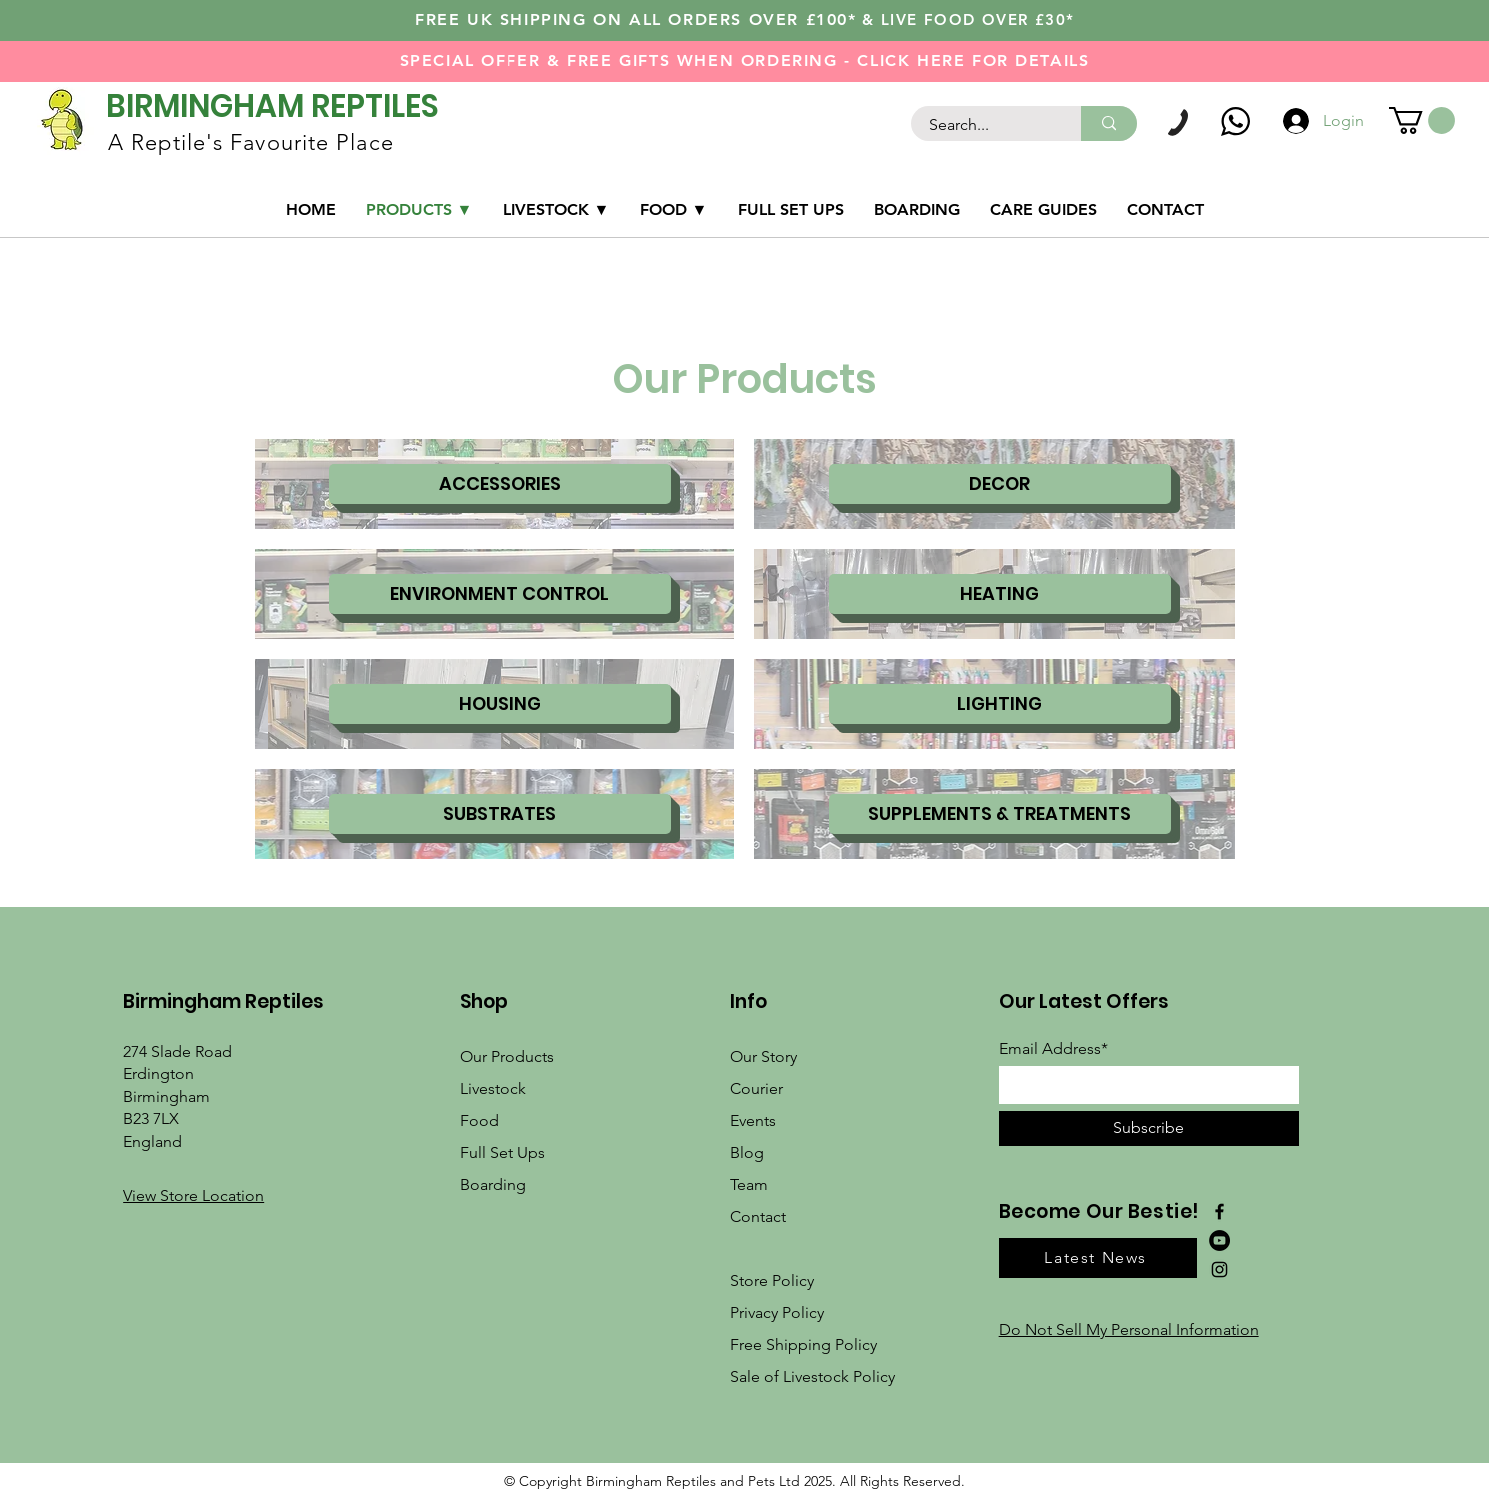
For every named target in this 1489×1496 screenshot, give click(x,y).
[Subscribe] (1149, 1128)
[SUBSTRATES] (500, 814)
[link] (1422, 120)
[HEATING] (1000, 594)
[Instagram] (1219, 1269)
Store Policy (772, 1280)
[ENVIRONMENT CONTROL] (500, 594)
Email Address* (1053, 1049)
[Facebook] (1219, 1211)
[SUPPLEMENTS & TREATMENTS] (1000, 814)
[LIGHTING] (1000, 704)
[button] (193, 1195)
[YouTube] (1219, 1240)
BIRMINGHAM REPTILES (272, 106)
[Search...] (984, 125)
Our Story (763, 1056)
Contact (758, 1216)
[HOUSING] (500, 704)
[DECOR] (1000, 484)
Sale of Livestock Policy (812, 1376)
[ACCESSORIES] (500, 484)
